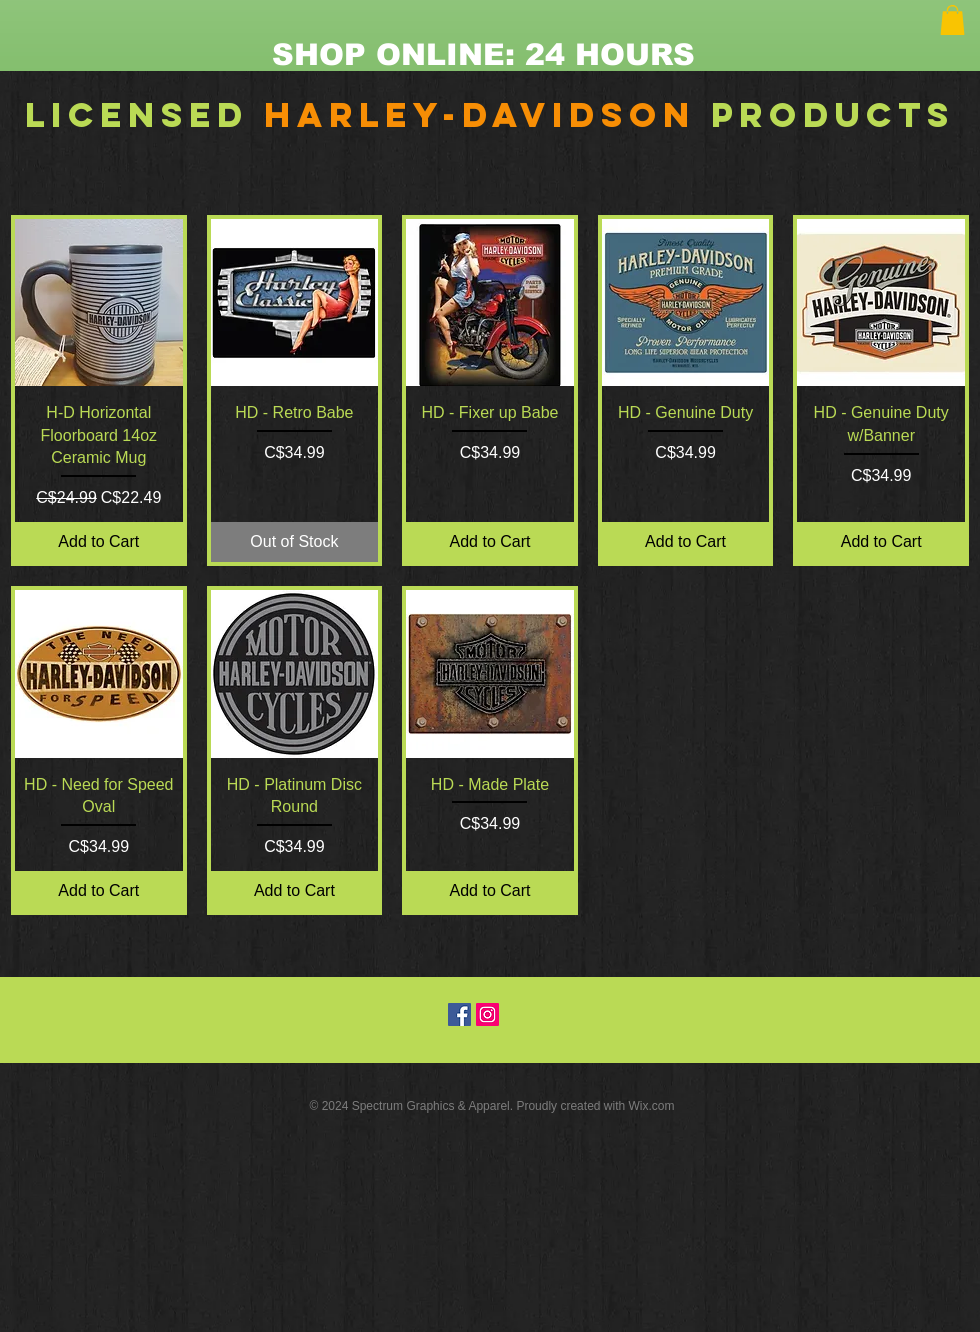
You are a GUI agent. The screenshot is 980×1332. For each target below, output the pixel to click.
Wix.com (652, 1106)
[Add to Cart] (99, 542)
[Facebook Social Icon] (459, 1014)
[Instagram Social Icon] (487, 1014)
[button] (952, 20)
